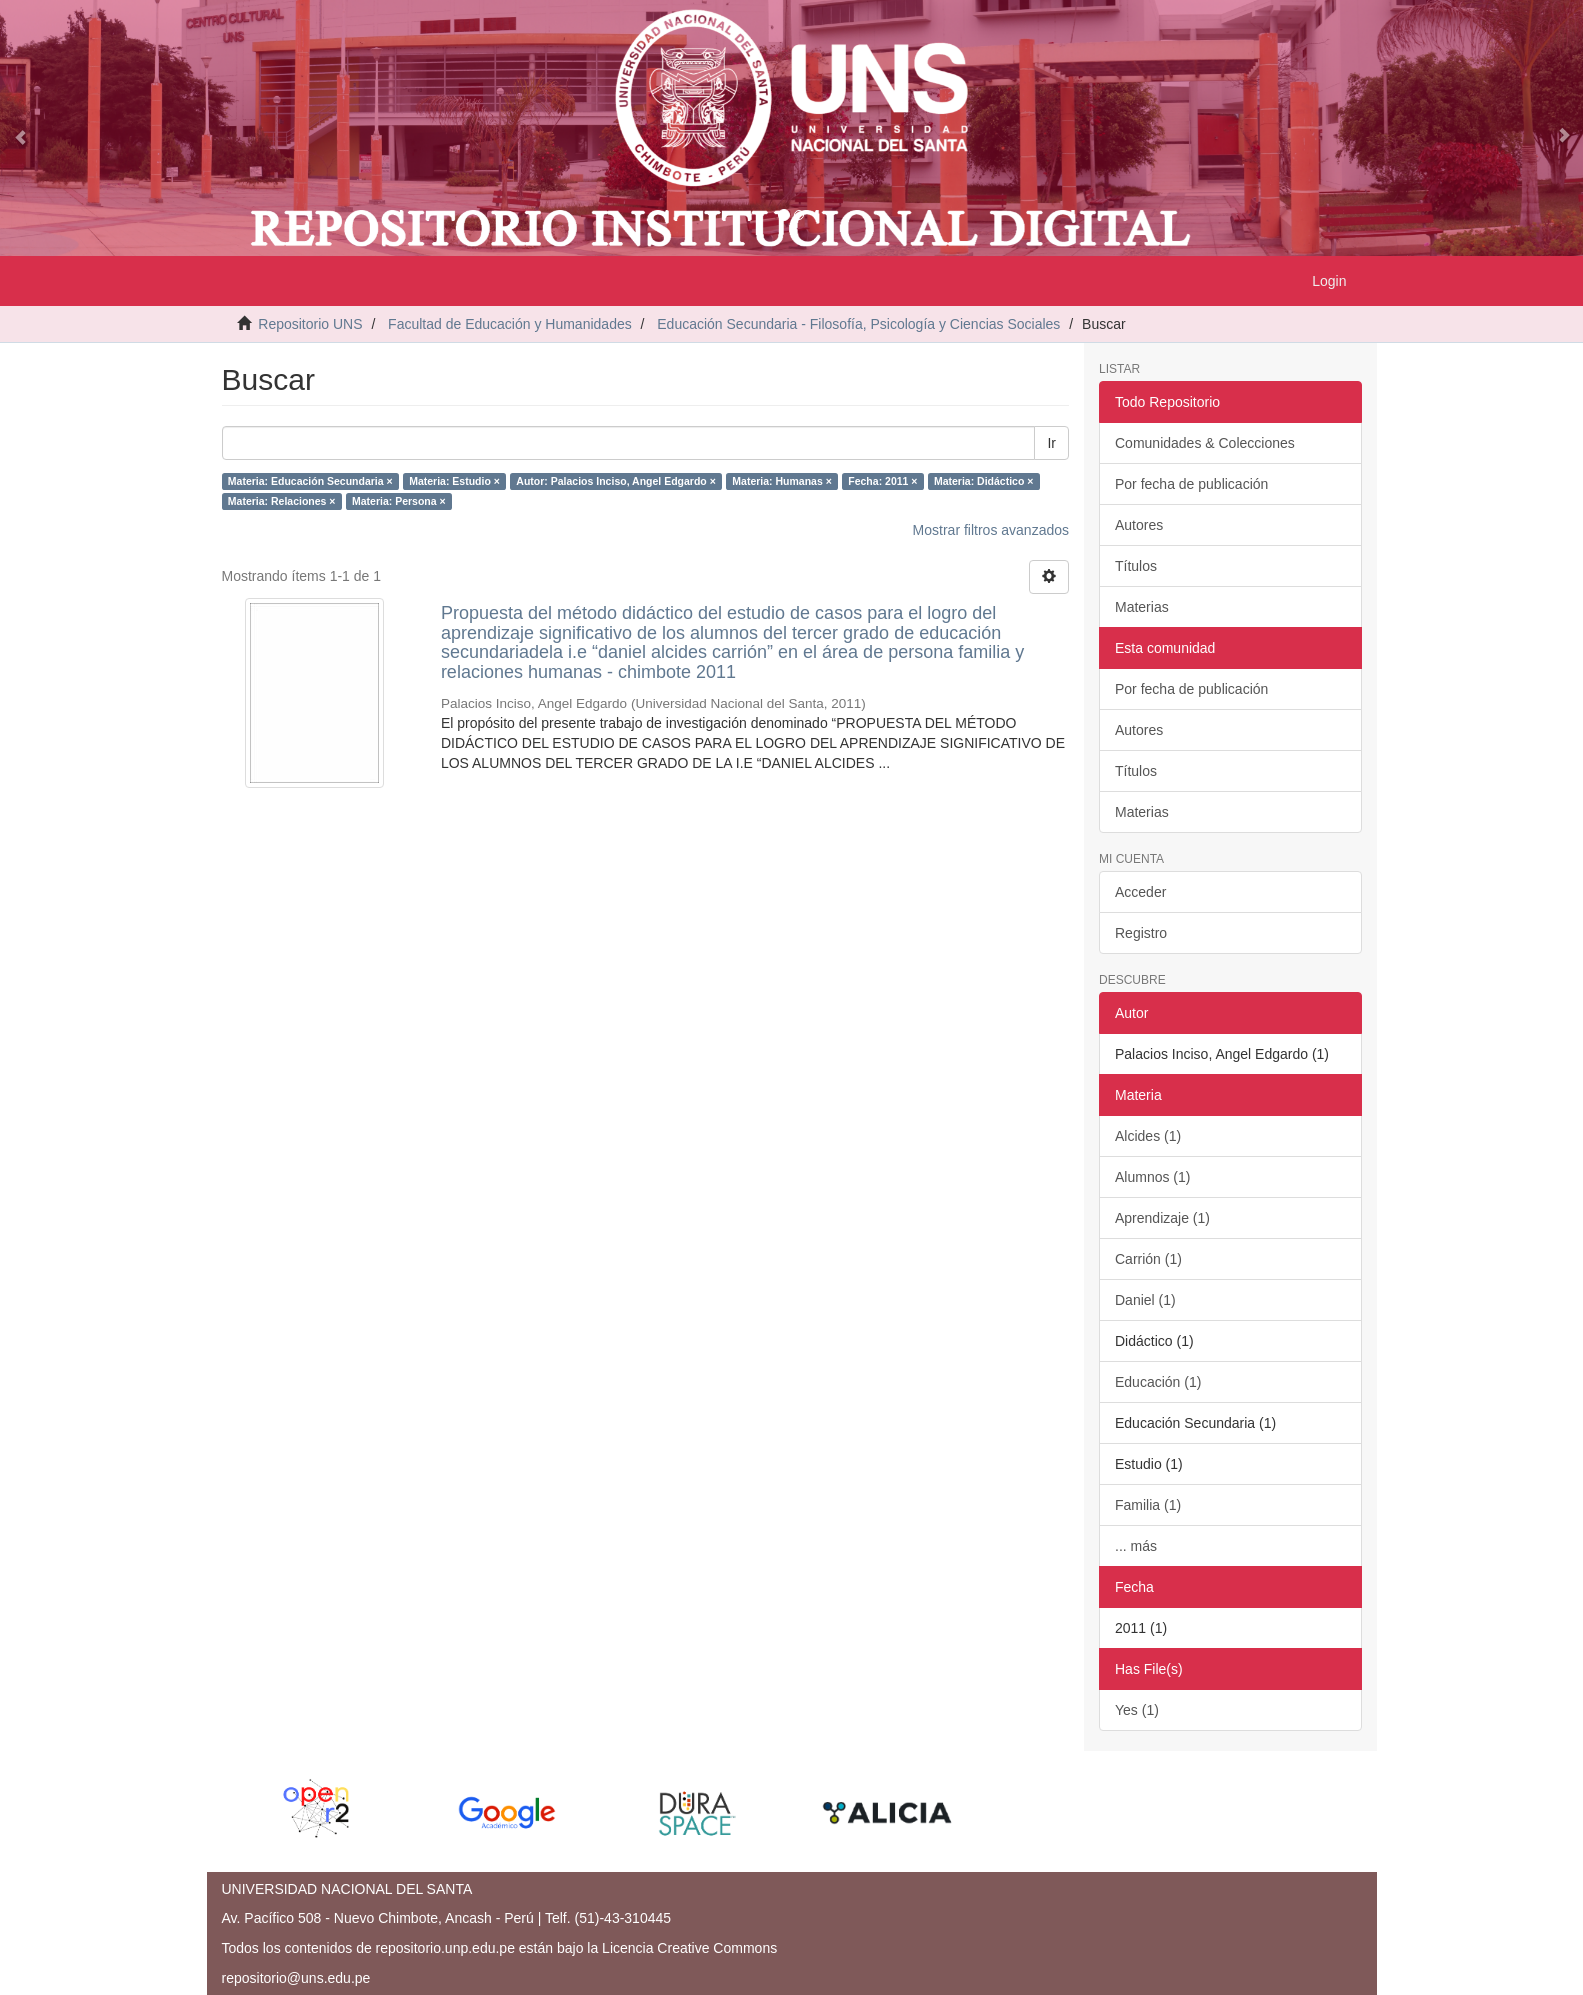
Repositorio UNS (310, 324)
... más (1136, 1546)
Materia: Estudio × (454, 481)
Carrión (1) (1148, 1259)
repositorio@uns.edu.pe (296, 1978)
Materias (1142, 607)
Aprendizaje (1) (1162, 1218)
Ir (1051, 443)
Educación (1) (1158, 1382)
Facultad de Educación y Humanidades (510, 324)
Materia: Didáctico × (984, 481)
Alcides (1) (1148, 1136)
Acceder (1140, 892)
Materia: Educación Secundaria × (310, 481)
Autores (1139, 525)
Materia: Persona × (399, 501)
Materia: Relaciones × (282, 501)
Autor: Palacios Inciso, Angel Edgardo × (615, 481)
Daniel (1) (1145, 1300)
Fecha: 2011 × (882, 481)
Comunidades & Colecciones (1205, 443)
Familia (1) (1148, 1505)
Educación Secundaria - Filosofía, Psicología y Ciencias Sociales (858, 324)
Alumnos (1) (1152, 1177)
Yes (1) (1137, 1710)
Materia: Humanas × (782, 481)
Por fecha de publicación (1191, 484)
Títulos (1136, 566)
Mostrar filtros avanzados (991, 530)
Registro (1141, 933)
